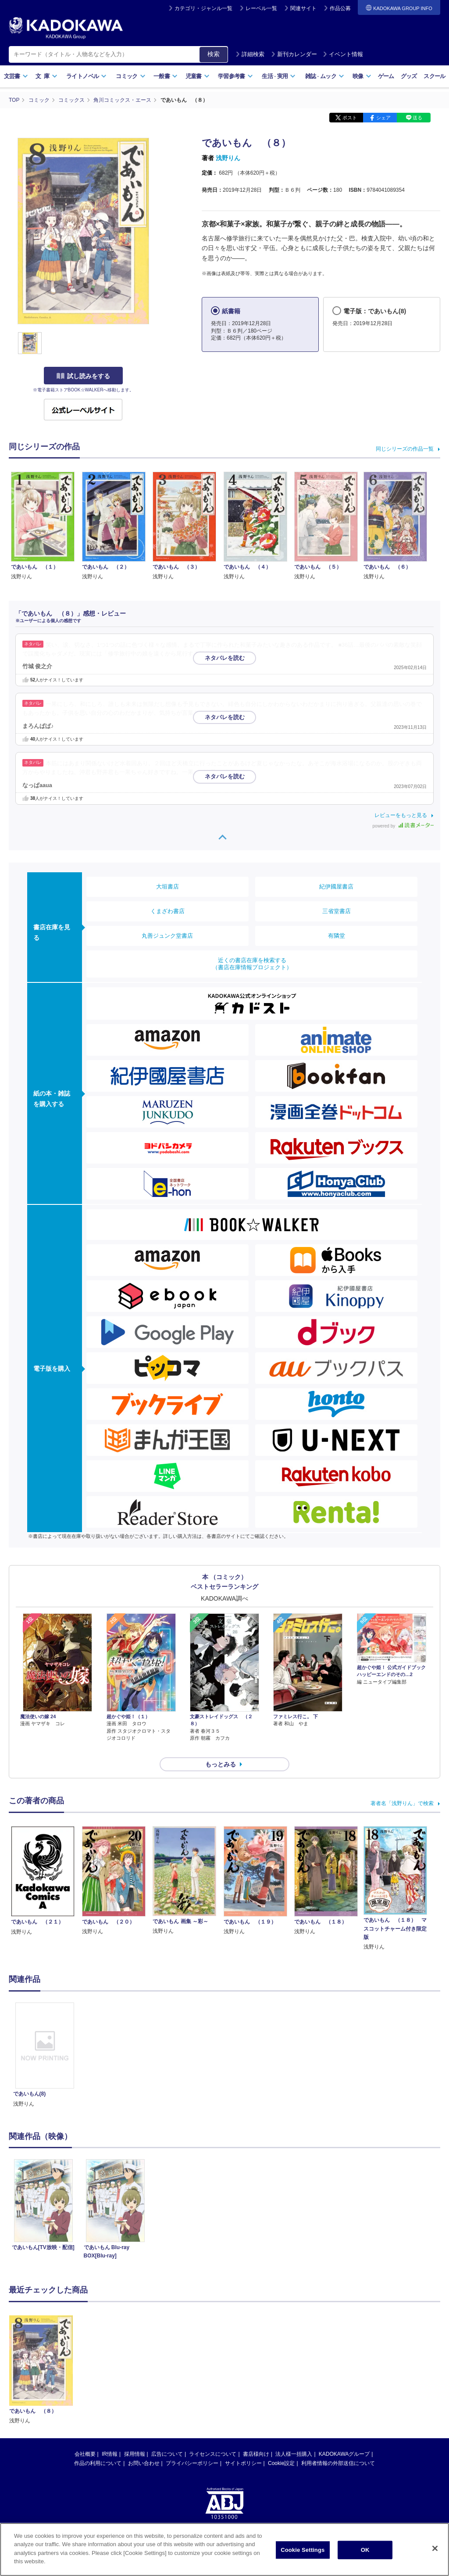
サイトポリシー (243, 2455)
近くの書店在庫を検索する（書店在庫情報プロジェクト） (252, 964)
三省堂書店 (336, 911)
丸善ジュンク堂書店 (167, 935)
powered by (403, 826)
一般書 (165, 76)
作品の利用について (97, 2455)
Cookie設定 (281, 2455)
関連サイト (303, 8)
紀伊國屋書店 (336, 886)
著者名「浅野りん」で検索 (402, 1796)
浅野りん (228, 157)
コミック (130, 76)
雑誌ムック (324, 76)
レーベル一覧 (261, 8)
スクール (434, 76)
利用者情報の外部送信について (338, 2455)
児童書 (197, 76)
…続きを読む (235, 654)
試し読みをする (83, 376)
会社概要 (85, 2446)
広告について (167, 2446)
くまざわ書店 (167, 911)
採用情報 (134, 2446)
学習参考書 (235, 76)
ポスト (349, 117)
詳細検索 (249, 54)
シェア (383, 117)
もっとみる (220, 1756)
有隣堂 (336, 935)
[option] (45, 2047)
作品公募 (340, 8)
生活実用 (279, 76)
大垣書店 (167, 886)
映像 (362, 76)
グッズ (409, 76)
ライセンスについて (212, 2446)
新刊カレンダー (294, 54)
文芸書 (16, 76)
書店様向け (256, 2446)
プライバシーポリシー (192, 2455)
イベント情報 (343, 54)
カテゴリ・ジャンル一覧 (203, 8)
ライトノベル (86, 76)
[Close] (435, 2551)
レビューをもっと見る (400, 815)
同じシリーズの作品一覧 (405, 449)
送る (417, 117)
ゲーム (386, 76)
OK (365, 2552)
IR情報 (110, 2446)
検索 (213, 53)
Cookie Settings (302, 2552)
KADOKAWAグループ (344, 2446)
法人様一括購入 (293, 2446)
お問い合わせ (144, 2455)
